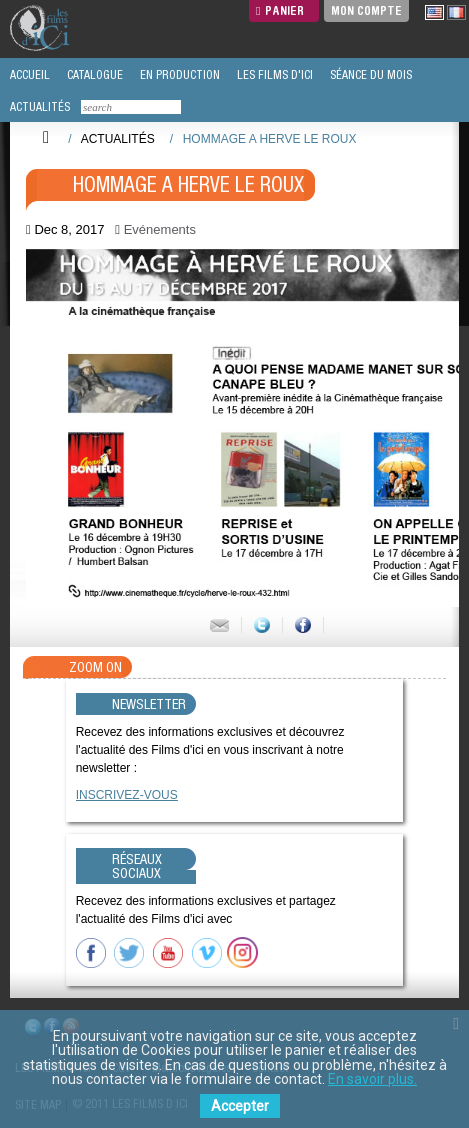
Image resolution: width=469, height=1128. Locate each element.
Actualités (118, 139)
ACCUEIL (28, 75)
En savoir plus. (372, 1079)
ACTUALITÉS (38, 107)
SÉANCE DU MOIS (369, 75)
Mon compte (366, 10)
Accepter (240, 1106)
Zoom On (95, 667)
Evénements (160, 229)
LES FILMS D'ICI (273, 75)
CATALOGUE (93, 75)
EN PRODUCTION (178, 75)
